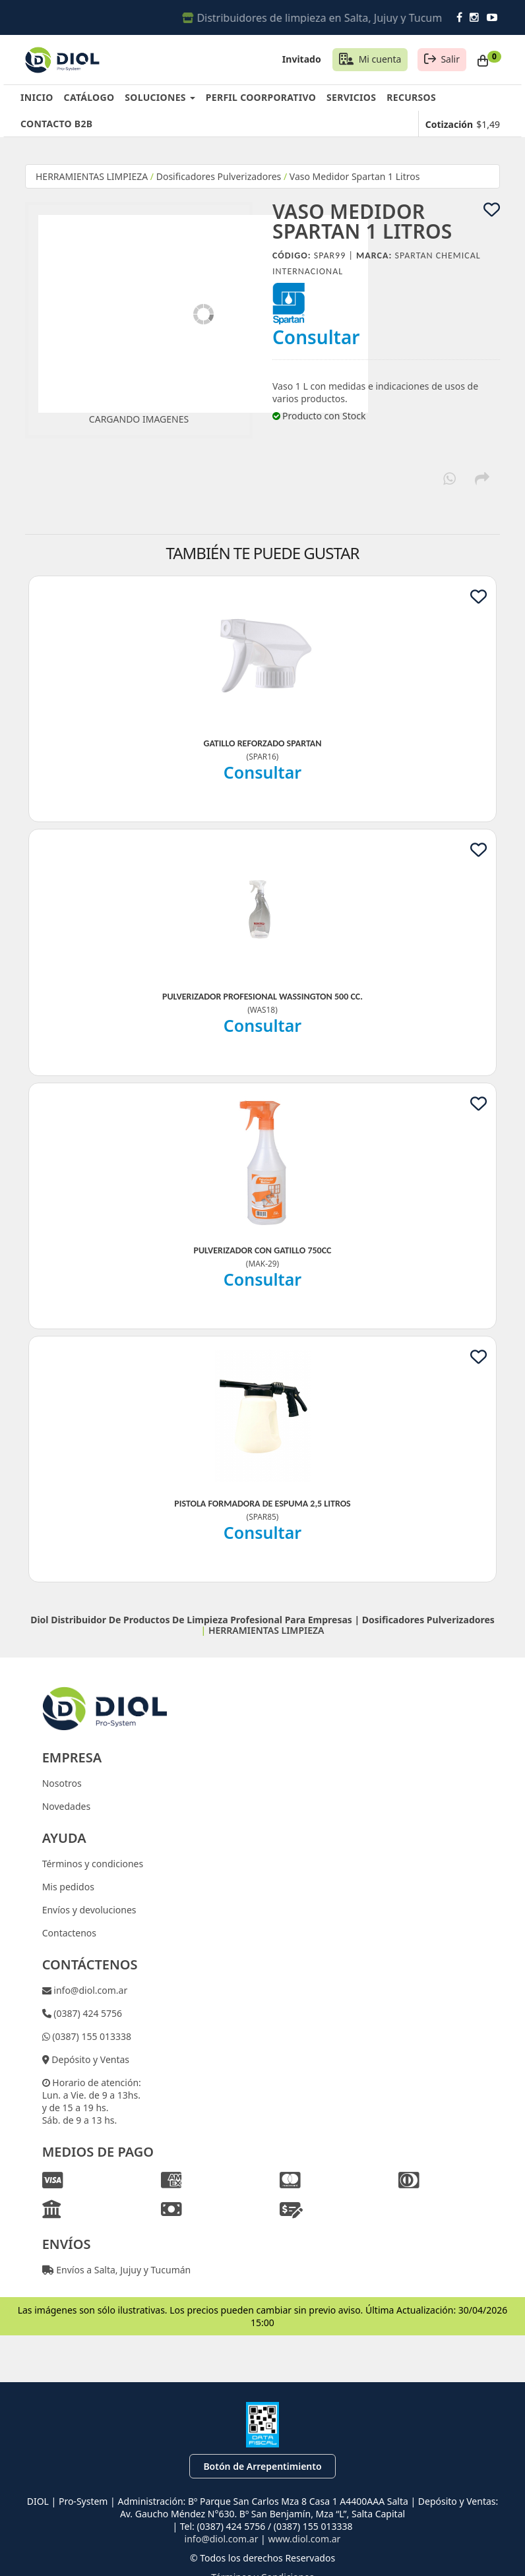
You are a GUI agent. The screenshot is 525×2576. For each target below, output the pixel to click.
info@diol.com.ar (89, 1990)
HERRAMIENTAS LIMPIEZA (92, 176)
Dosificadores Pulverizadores (219, 176)
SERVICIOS (351, 97)
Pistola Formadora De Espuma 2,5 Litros (262, 1503)
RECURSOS (411, 97)
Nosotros (62, 1783)
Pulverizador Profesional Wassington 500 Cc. (262, 996)
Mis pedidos (68, 1886)
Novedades (66, 1806)
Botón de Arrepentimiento (262, 2466)
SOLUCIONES (160, 97)
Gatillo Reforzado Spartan (262, 743)
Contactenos (69, 1933)
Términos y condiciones (93, 1863)
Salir (450, 59)
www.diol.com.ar (304, 2538)
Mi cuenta (380, 59)
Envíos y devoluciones (89, 1909)
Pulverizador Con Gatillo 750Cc (262, 1250)
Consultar (316, 336)
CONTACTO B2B (56, 123)
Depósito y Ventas (89, 2059)
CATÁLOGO (89, 97)
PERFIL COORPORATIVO (261, 97)
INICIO (36, 97)
